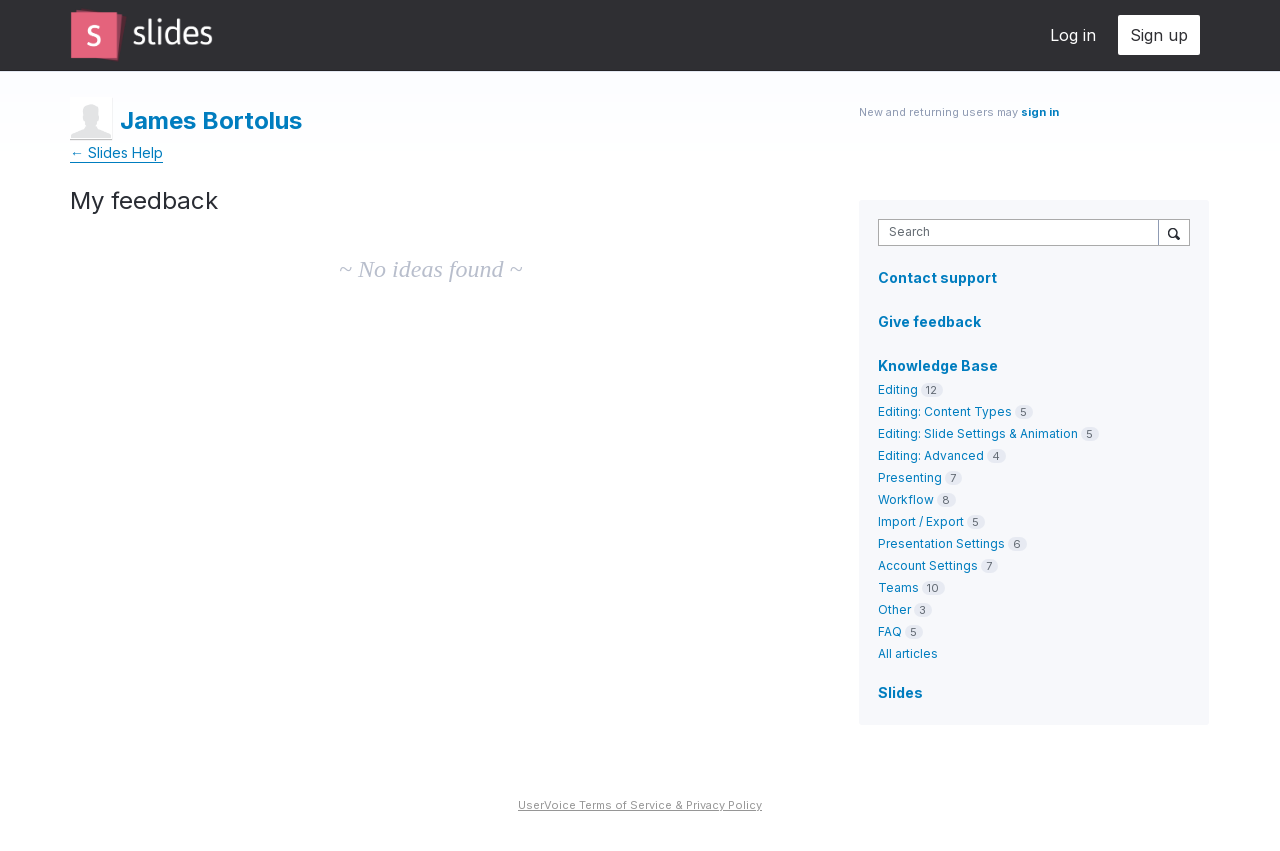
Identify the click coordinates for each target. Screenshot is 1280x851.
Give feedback (929, 321)
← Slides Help (116, 152)
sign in (1040, 112)
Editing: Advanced (931, 455)
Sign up (1159, 35)
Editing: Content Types (945, 411)
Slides (900, 692)
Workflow (906, 499)
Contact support (937, 278)
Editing (898, 389)
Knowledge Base (938, 365)
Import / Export (921, 521)
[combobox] (1023, 232)
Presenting (910, 477)
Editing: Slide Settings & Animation (978, 433)
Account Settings (928, 565)
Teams (898, 587)
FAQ (890, 631)
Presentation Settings (941, 543)
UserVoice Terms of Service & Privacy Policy (640, 805)
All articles (908, 653)
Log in (1073, 35)
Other (894, 609)
